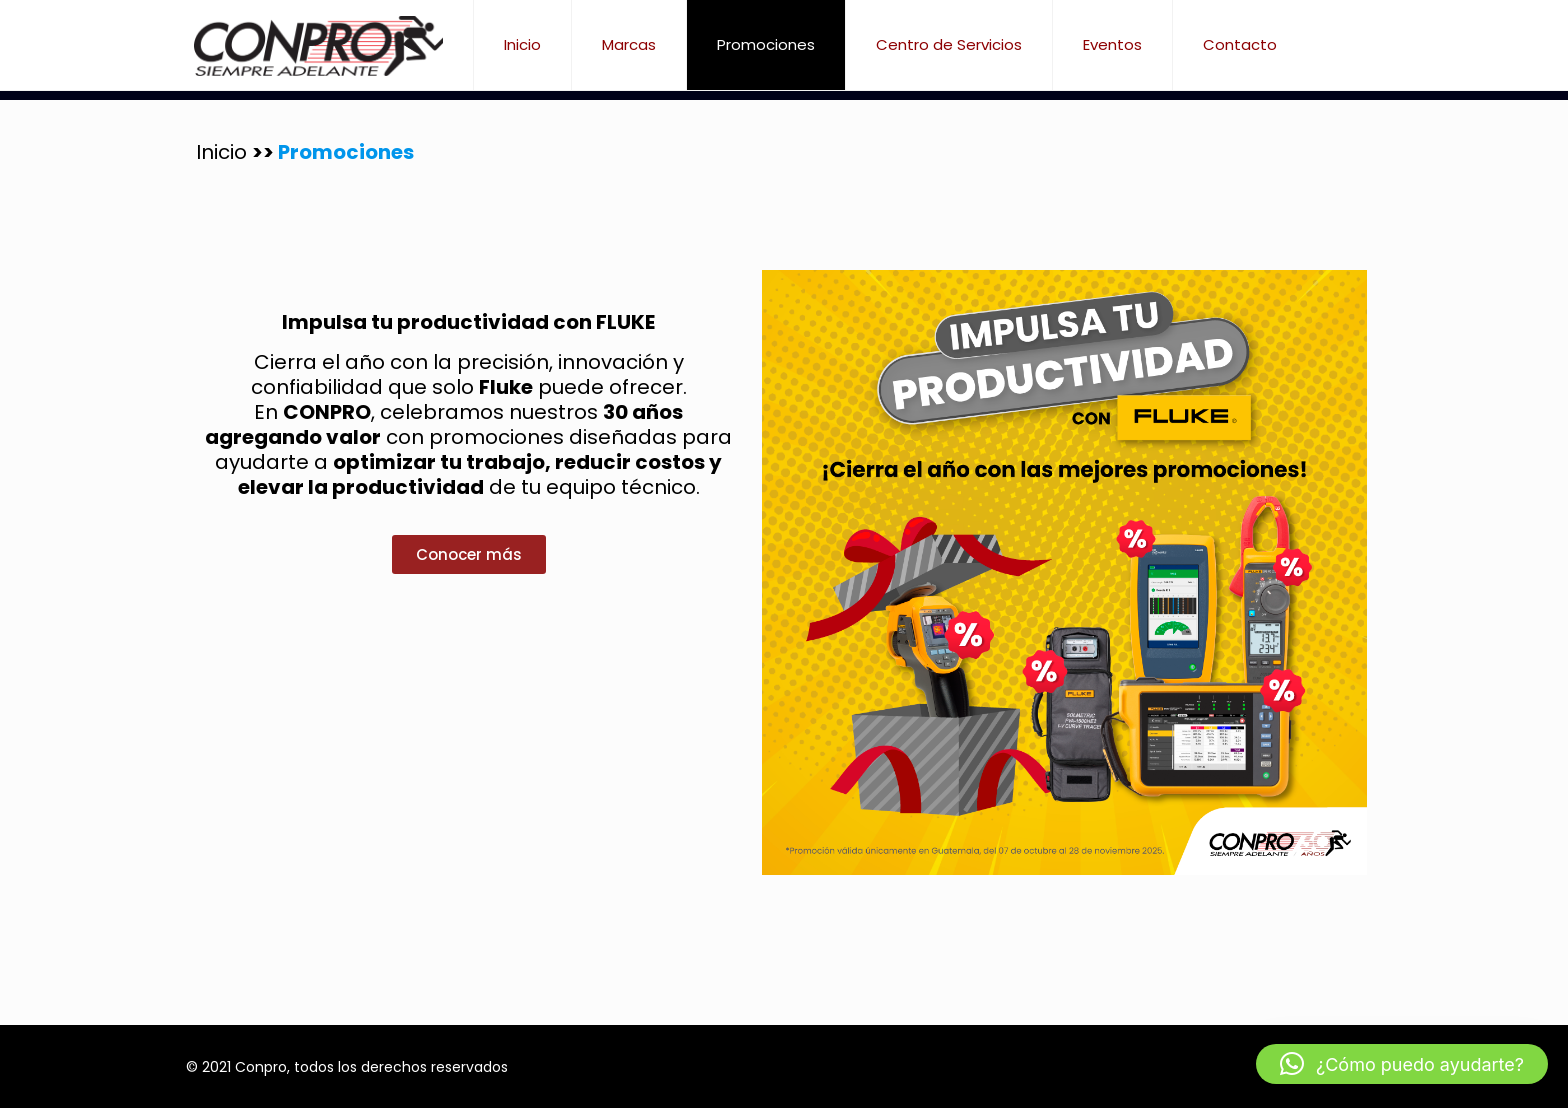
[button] (1402, 1064)
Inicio (224, 152)
